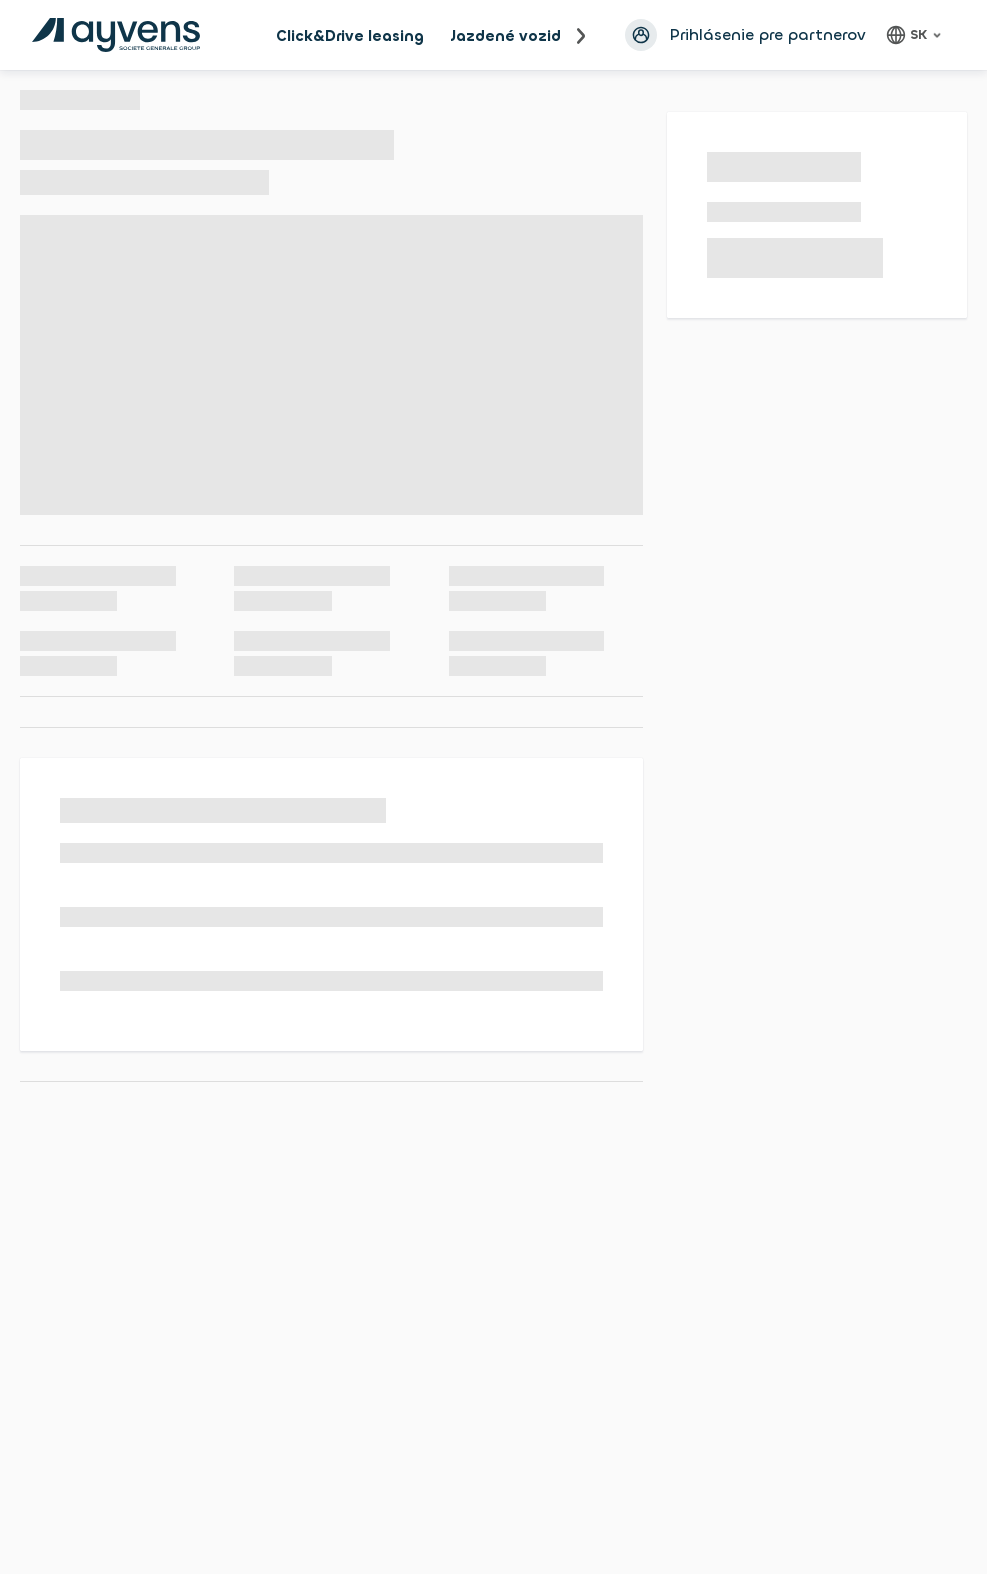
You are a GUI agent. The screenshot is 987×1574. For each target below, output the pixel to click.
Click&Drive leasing (350, 36)
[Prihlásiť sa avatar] (641, 35)
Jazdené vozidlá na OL (537, 36)
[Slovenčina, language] (916, 35)
